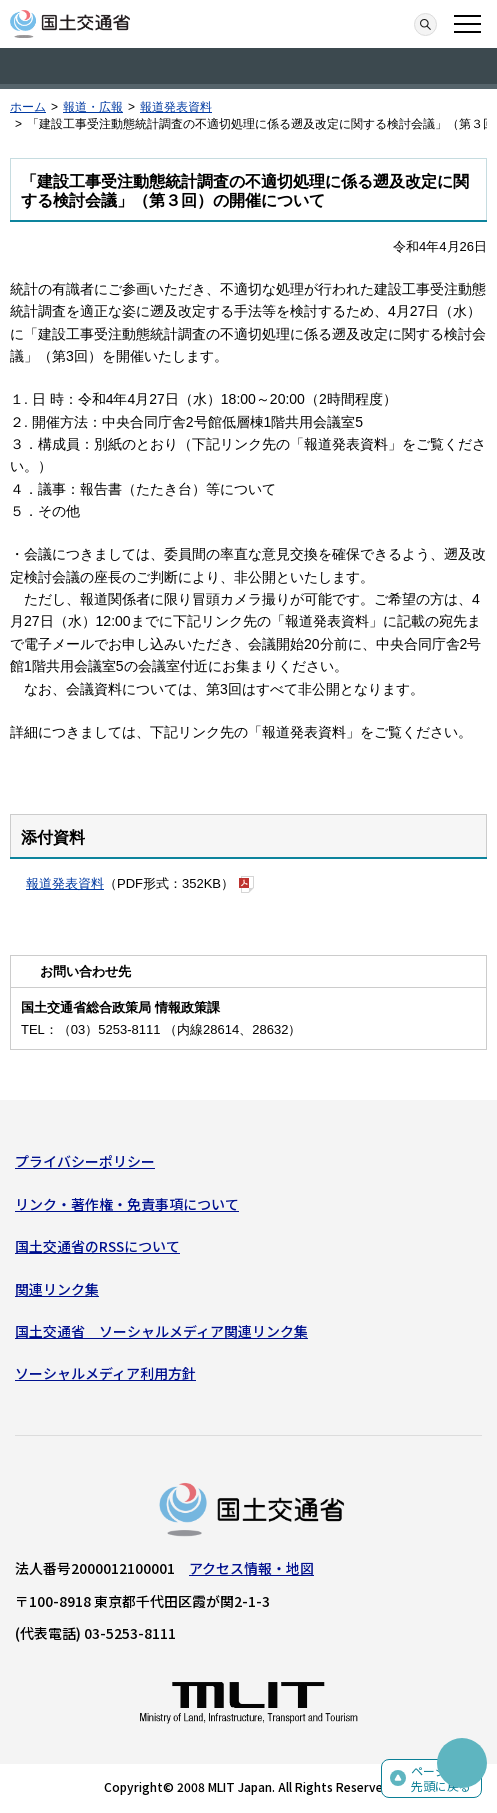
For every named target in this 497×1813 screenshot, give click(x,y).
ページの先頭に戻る (441, 1778)
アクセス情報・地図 (251, 1568)
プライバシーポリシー (85, 1161)
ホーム (28, 107)
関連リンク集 (57, 1289)
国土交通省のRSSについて (97, 1246)
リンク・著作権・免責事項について (127, 1204)
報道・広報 (93, 107)
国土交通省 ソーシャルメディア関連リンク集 (161, 1331)
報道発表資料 (176, 107)
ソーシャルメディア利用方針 (105, 1373)
